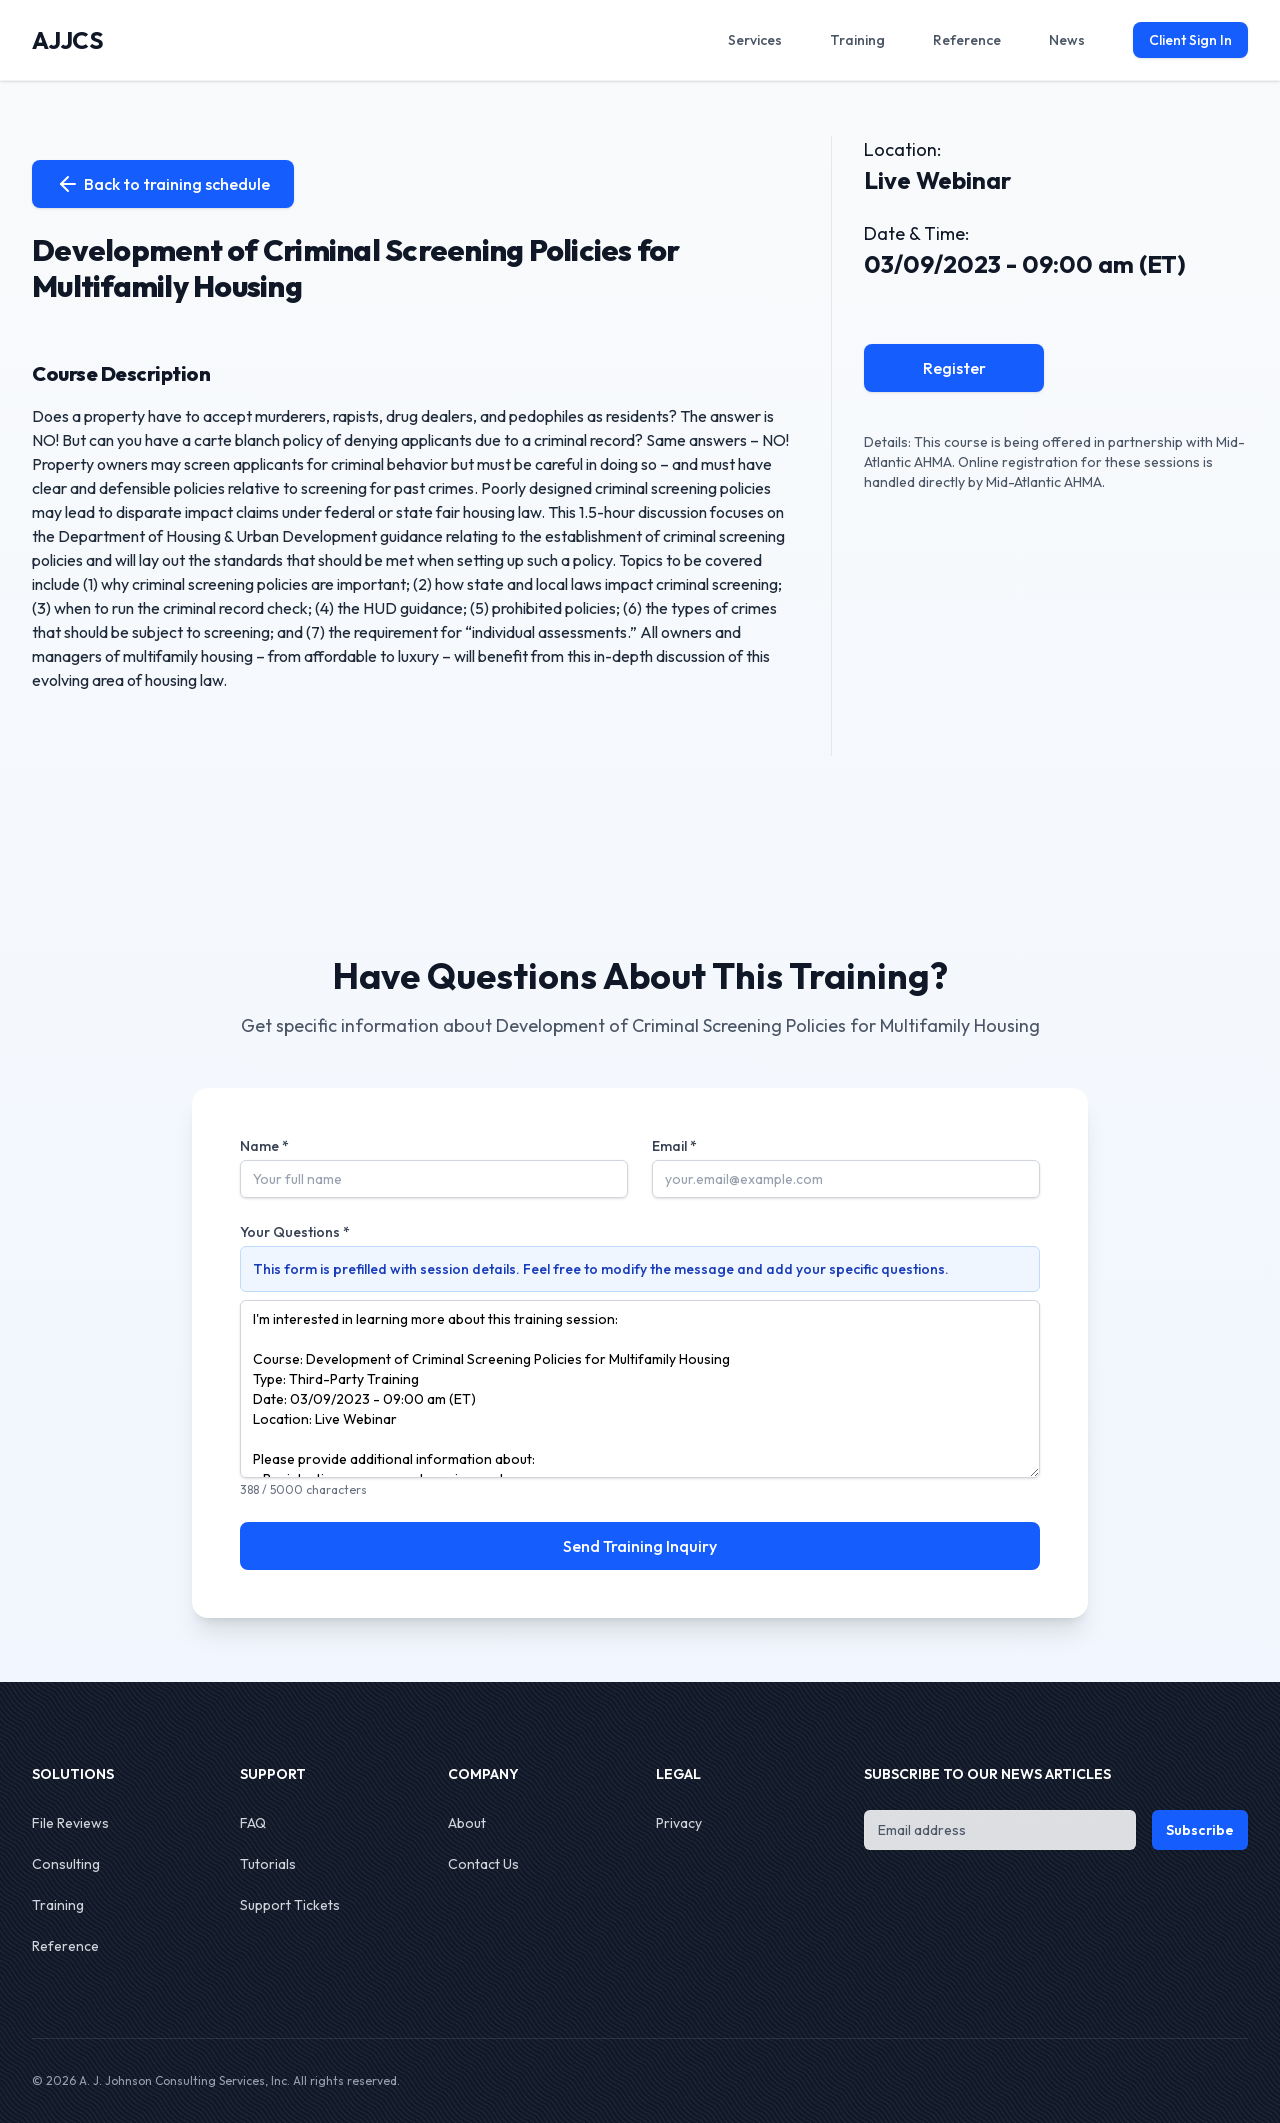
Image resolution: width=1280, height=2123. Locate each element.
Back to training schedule (163, 184)
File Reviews (70, 1823)
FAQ (253, 1823)
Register (954, 368)
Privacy (679, 1823)
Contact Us (483, 1864)
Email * (674, 1146)
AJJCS (67, 40)
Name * (264, 1146)
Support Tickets (290, 1905)
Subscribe (1200, 1830)
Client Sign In (1190, 40)
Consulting (66, 1864)
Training (58, 1905)
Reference (65, 1946)
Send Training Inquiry (640, 1546)
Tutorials (268, 1864)
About (467, 1823)
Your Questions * (295, 1232)
